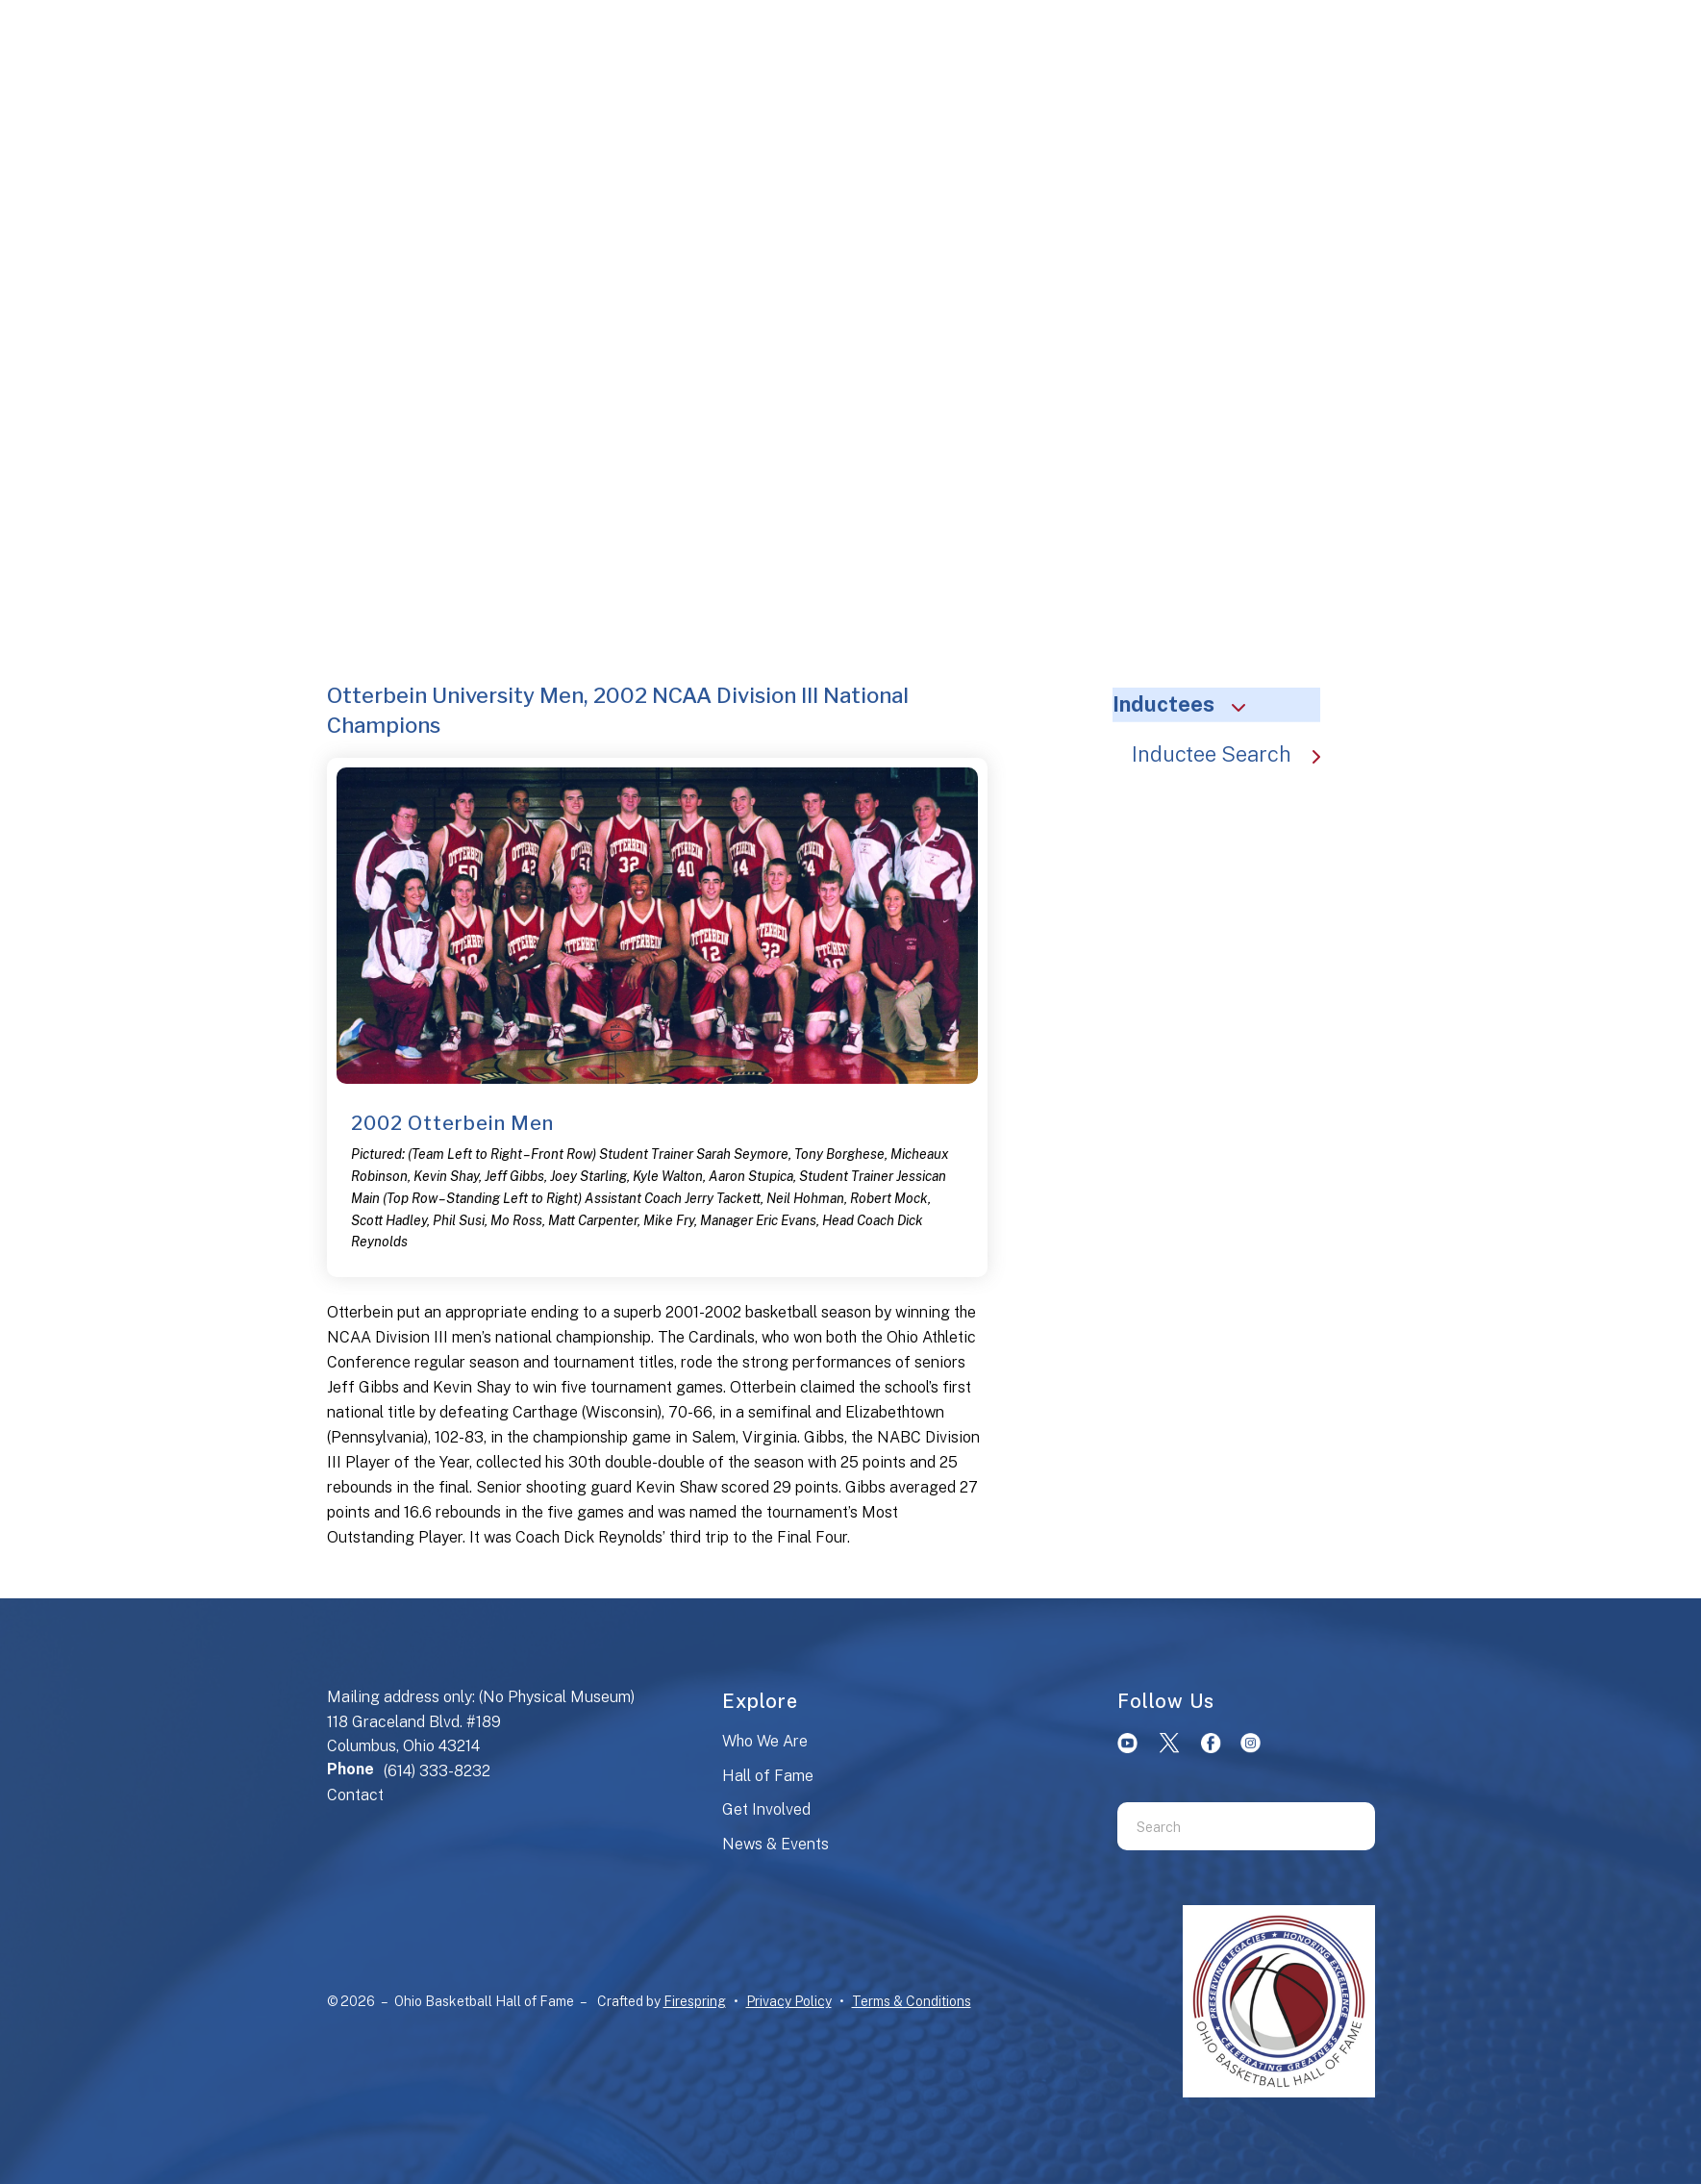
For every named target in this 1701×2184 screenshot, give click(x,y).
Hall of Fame (767, 1776)
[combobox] (1222, 1826)
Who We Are (765, 1741)
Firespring (694, 2001)
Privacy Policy (789, 2001)
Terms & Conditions (911, 2001)
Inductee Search (1235, 753)
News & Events (775, 1844)
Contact (355, 1795)
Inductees (1188, 703)
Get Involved (766, 1809)
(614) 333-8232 (437, 1771)
